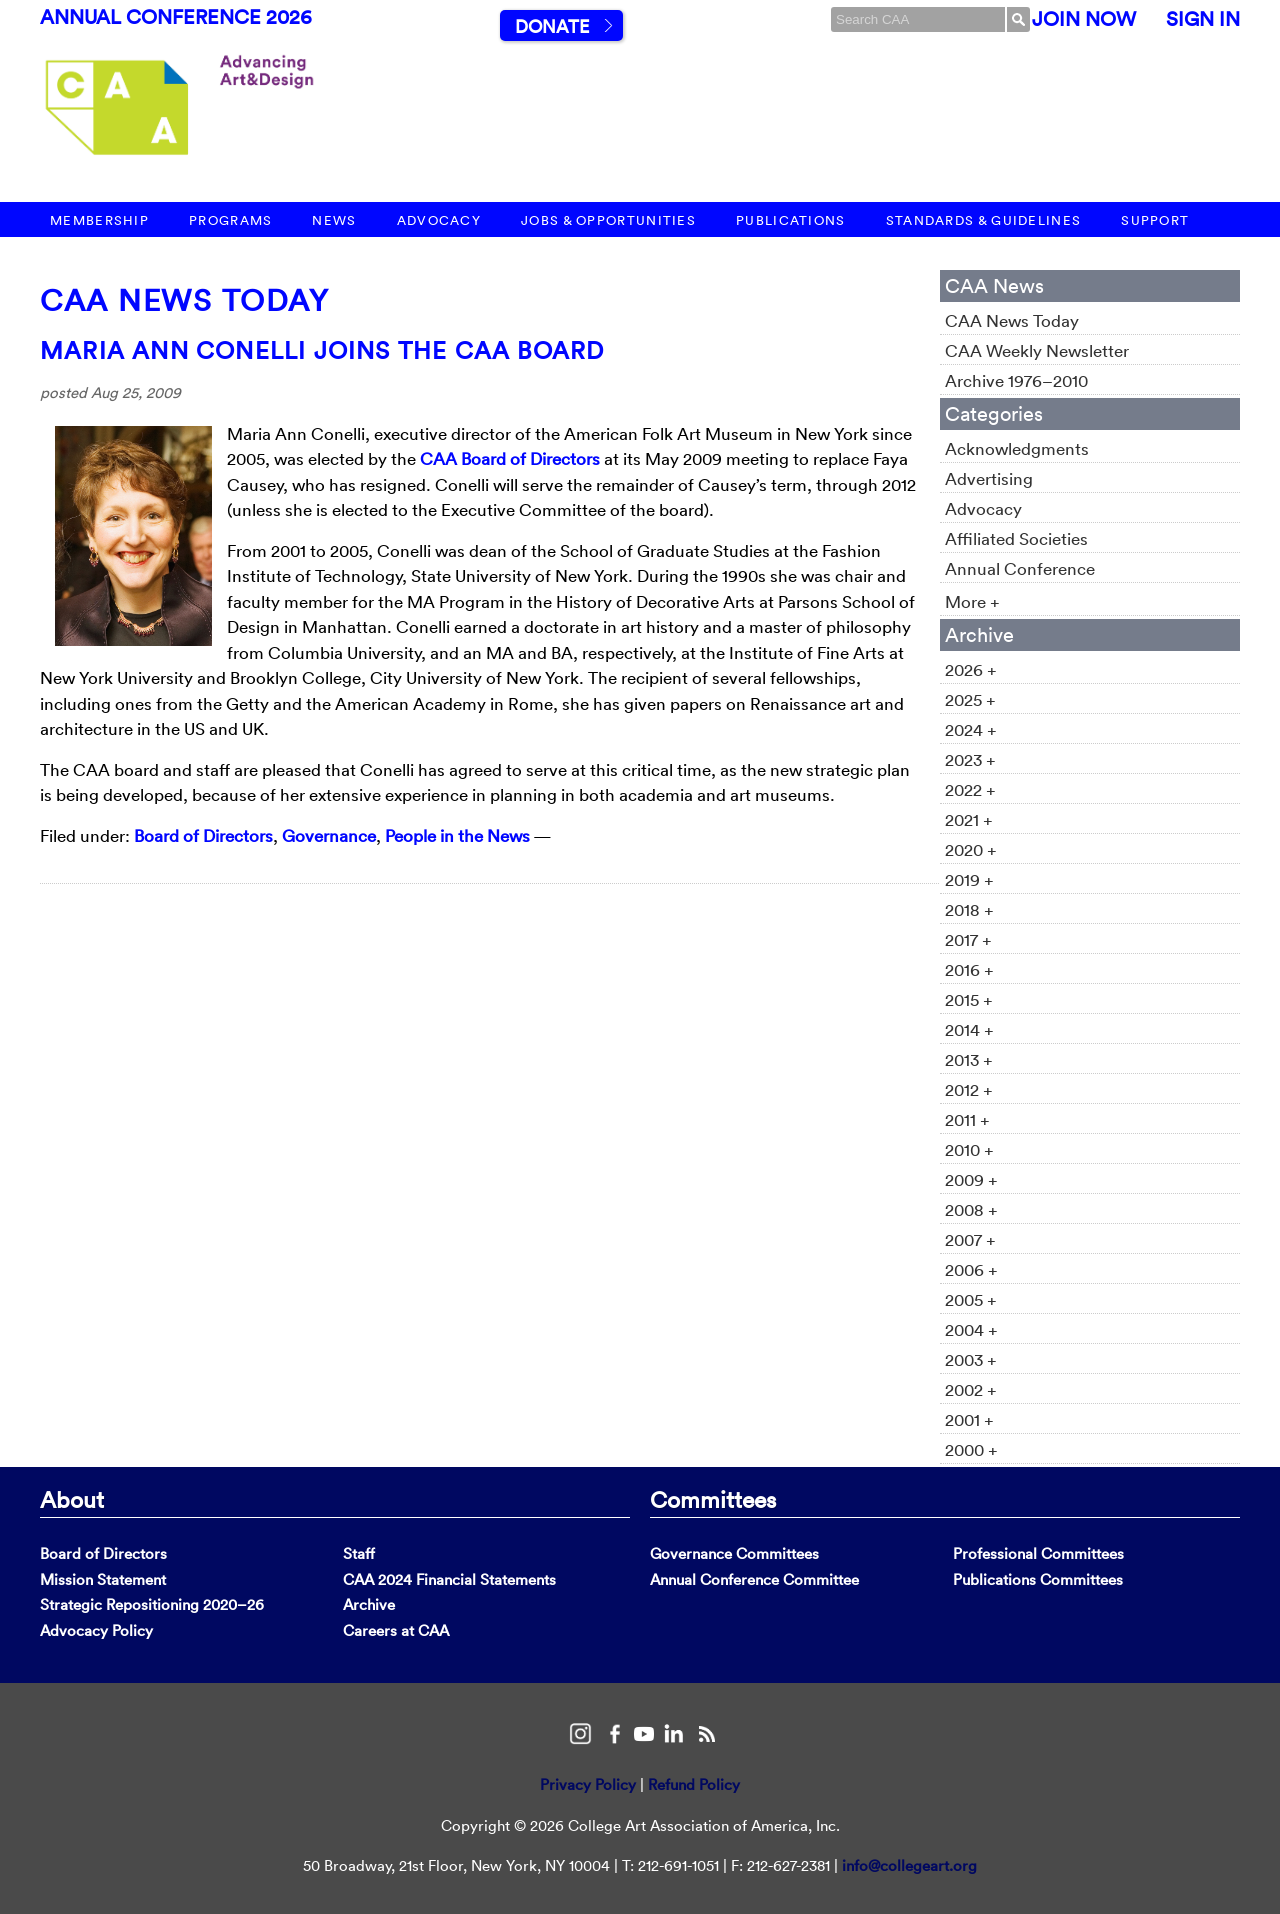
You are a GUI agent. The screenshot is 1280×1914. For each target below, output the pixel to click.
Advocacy (439, 220)
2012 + (969, 1089)
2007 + (970, 1239)
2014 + (969, 1029)
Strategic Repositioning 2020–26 (152, 1604)
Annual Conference (1020, 568)
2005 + (971, 1299)
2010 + (969, 1149)
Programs (230, 220)
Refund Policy (694, 1784)
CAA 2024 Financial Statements (449, 1579)
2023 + (970, 759)
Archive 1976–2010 (1016, 380)
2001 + (969, 1419)
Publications (791, 220)
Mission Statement (103, 1579)
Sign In (1203, 19)
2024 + (971, 729)
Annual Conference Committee (754, 1579)
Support (1155, 220)
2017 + (968, 939)
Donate (552, 26)
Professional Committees (1038, 1553)
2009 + (971, 1179)
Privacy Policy (588, 1784)
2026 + (971, 669)
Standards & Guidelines (984, 220)
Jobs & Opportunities (608, 220)
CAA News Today (184, 300)
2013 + (969, 1059)
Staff (359, 1553)
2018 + (969, 909)
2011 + (967, 1119)
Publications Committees (1038, 1579)
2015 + (969, 999)
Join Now (1084, 19)
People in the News (457, 835)
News (334, 220)
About (72, 1499)
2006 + (971, 1269)
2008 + (971, 1209)
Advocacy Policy (96, 1630)
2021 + (969, 819)
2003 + (971, 1359)
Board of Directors (203, 835)
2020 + (971, 849)
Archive (369, 1604)
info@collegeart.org (909, 1865)
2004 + (971, 1329)
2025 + (970, 699)
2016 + (969, 969)
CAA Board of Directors (510, 458)
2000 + (971, 1449)
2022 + (970, 789)
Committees (713, 1499)
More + (972, 601)
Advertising (989, 478)
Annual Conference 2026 (176, 17)
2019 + (969, 879)
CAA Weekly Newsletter (1037, 350)
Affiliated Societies (1016, 538)
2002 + (971, 1389)
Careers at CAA (396, 1630)
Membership (99, 220)
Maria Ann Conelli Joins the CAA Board (322, 350)
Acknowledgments (1017, 448)
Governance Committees (734, 1553)
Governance (329, 835)
